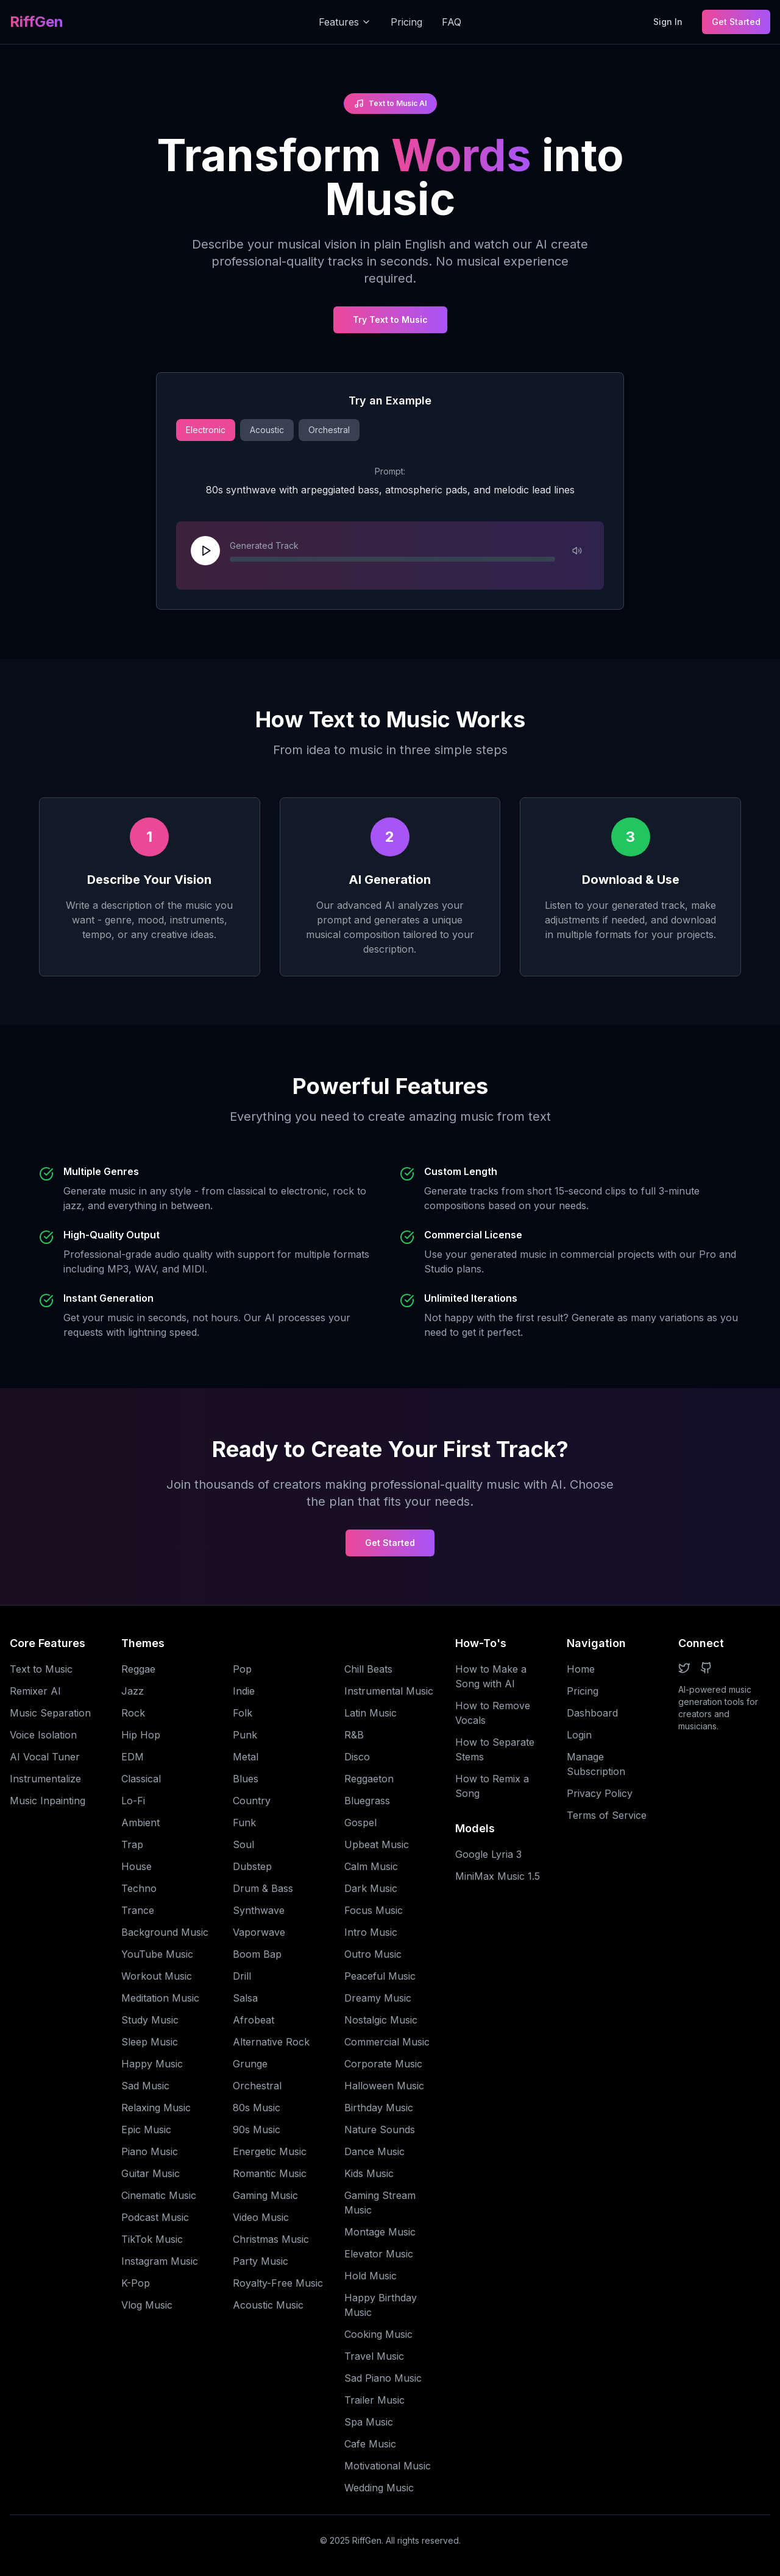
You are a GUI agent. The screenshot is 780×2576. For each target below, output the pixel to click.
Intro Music (370, 1932)
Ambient (140, 1822)
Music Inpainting (47, 1800)
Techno (139, 1888)
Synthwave (259, 1910)
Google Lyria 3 (488, 1854)
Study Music (150, 2020)
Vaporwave (259, 1932)
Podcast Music (155, 2217)
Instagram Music (159, 2261)
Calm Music (371, 1866)
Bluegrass (367, 1800)
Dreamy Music (377, 1998)
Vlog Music (146, 2305)
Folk (242, 1713)
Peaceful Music (380, 1976)
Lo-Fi (133, 1800)
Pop (242, 1669)
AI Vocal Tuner (45, 1757)
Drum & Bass (263, 1888)
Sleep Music (149, 2042)
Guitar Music (150, 2173)
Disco (357, 1757)
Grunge (250, 2064)
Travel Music (374, 2356)
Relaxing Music (156, 2107)
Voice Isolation (43, 1735)
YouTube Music (157, 1954)
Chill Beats (368, 1669)
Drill (242, 1976)
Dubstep (252, 1866)
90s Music (256, 2129)
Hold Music (370, 2276)
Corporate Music (383, 2064)
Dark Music (370, 1888)
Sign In (667, 21)
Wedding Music (379, 2488)
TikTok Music (152, 2239)
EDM (132, 1757)
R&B (354, 1735)
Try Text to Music (390, 319)
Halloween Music (384, 2086)
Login (579, 1735)
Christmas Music (271, 2239)
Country (252, 1800)
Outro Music (373, 1954)
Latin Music (370, 1713)
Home (581, 1669)
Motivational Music (387, 2466)
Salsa (245, 1998)
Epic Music (146, 2129)
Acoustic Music (268, 2305)
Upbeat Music (376, 1844)
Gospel (360, 1822)
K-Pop (135, 2283)
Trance (137, 1910)
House (136, 1866)
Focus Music (373, 1910)
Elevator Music (378, 2254)
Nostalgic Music (380, 2020)
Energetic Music (270, 2151)
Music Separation (50, 1713)
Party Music (260, 2261)
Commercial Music (387, 2042)
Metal (245, 1757)
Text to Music (41, 1669)
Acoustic (267, 430)
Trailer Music (374, 2400)
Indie (244, 1691)
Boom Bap (257, 1954)
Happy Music (152, 2064)
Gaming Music (265, 2195)
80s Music (256, 2107)
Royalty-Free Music (278, 2283)
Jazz (132, 1691)
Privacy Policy (600, 1793)
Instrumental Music (388, 1691)
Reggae (138, 1669)
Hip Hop (140, 1735)
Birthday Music (378, 2107)
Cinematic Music (158, 2195)
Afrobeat (253, 2020)
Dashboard (592, 1713)
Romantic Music (270, 2173)
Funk (244, 1822)
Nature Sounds (379, 2129)
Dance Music (374, 2151)
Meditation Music (160, 1998)
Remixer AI (35, 1691)
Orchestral (329, 430)
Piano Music (149, 2151)
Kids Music (369, 2173)
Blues (245, 1779)
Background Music (164, 1932)
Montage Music (380, 2232)
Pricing (406, 22)
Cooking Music (378, 2334)
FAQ (451, 22)
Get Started (736, 21)
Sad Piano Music (383, 2378)
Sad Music (145, 2086)
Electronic (205, 430)
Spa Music (368, 2422)
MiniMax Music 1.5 (497, 1876)
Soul (243, 1844)
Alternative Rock (271, 2042)
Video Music (261, 2217)
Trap (132, 1844)
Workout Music (156, 1976)
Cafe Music (370, 2444)
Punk (245, 1735)
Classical (141, 1779)
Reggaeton (369, 1779)
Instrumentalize (45, 1779)
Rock (133, 1713)
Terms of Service (607, 1815)
